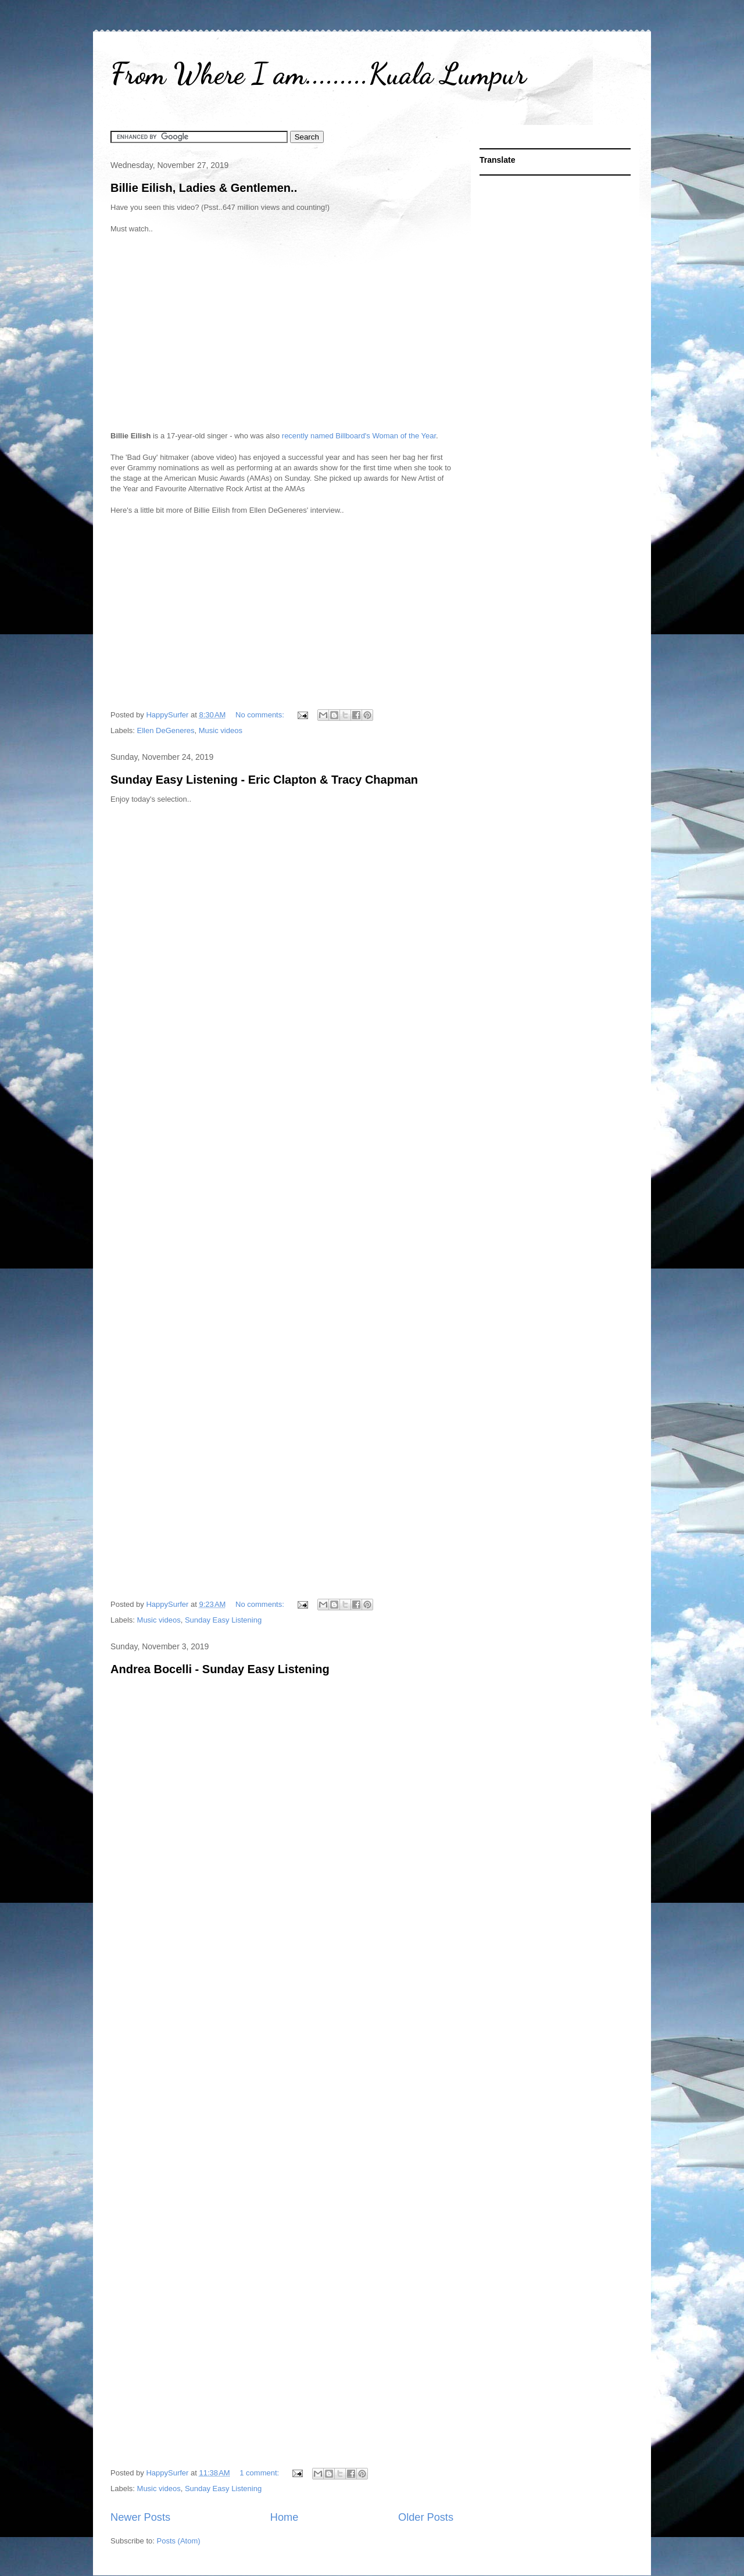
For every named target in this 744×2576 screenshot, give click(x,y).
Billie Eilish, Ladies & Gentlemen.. (203, 187)
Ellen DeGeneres (166, 730)
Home (284, 2517)
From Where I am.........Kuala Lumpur (318, 73)
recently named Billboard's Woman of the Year (359, 435)
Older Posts (425, 2517)
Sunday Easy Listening (223, 1620)
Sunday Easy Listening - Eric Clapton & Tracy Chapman (264, 779)
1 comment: (260, 2472)
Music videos (220, 730)
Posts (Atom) (179, 2540)
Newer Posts (140, 2517)
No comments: (260, 714)
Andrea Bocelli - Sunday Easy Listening (220, 1669)
